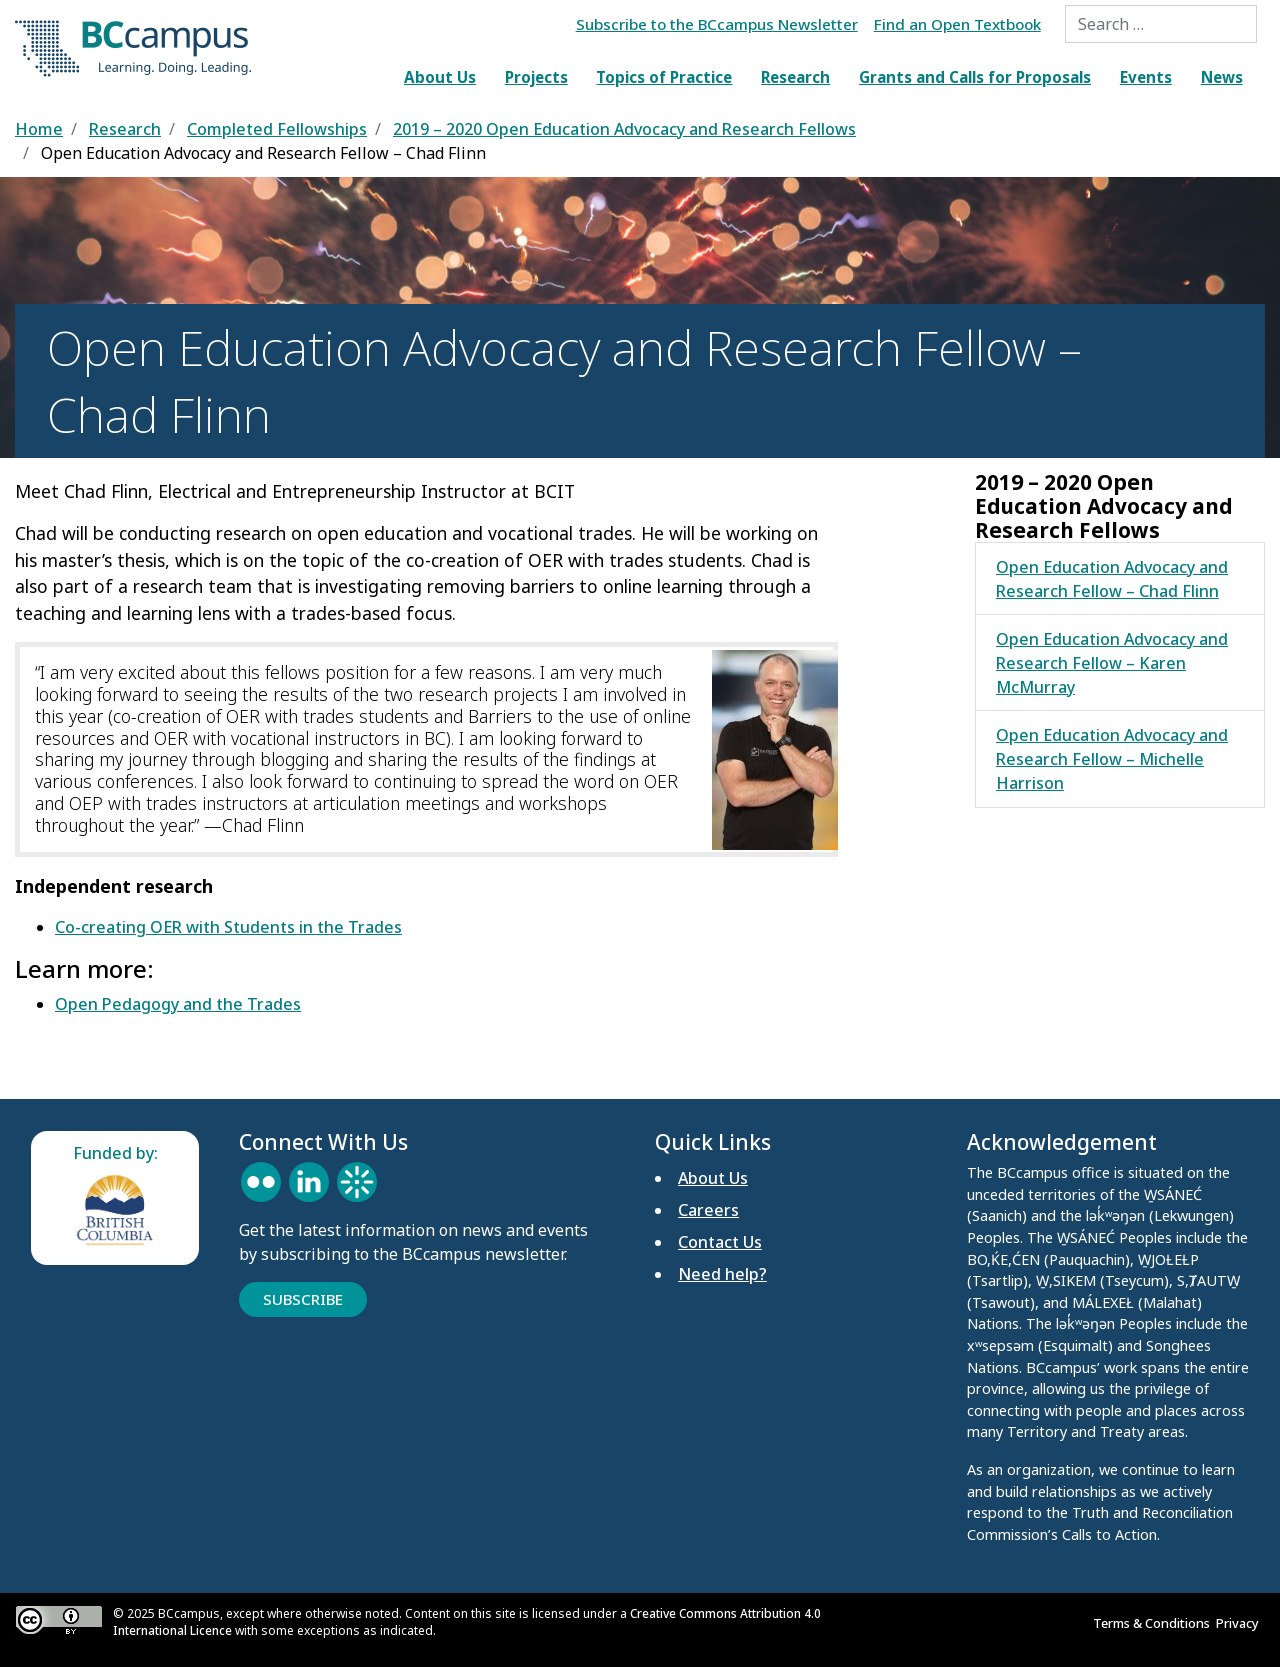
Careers (708, 1210)
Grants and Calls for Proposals (975, 77)
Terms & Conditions (1154, 1623)
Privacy (1240, 1623)
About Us (440, 77)
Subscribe (303, 1299)
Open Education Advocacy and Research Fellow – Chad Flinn (1112, 579)
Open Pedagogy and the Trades (178, 1004)
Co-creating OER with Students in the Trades (228, 927)
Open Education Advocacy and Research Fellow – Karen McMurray (1112, 663)
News (1222, 77)
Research (795, 77)
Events (1146, 77)
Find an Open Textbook (957, 24)
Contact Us (720, 1242)
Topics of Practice (664, 77)
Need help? (722, 1274)
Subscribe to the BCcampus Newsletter (717, 24)
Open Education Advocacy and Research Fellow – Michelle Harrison (1112, 759)
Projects (536, 77)
